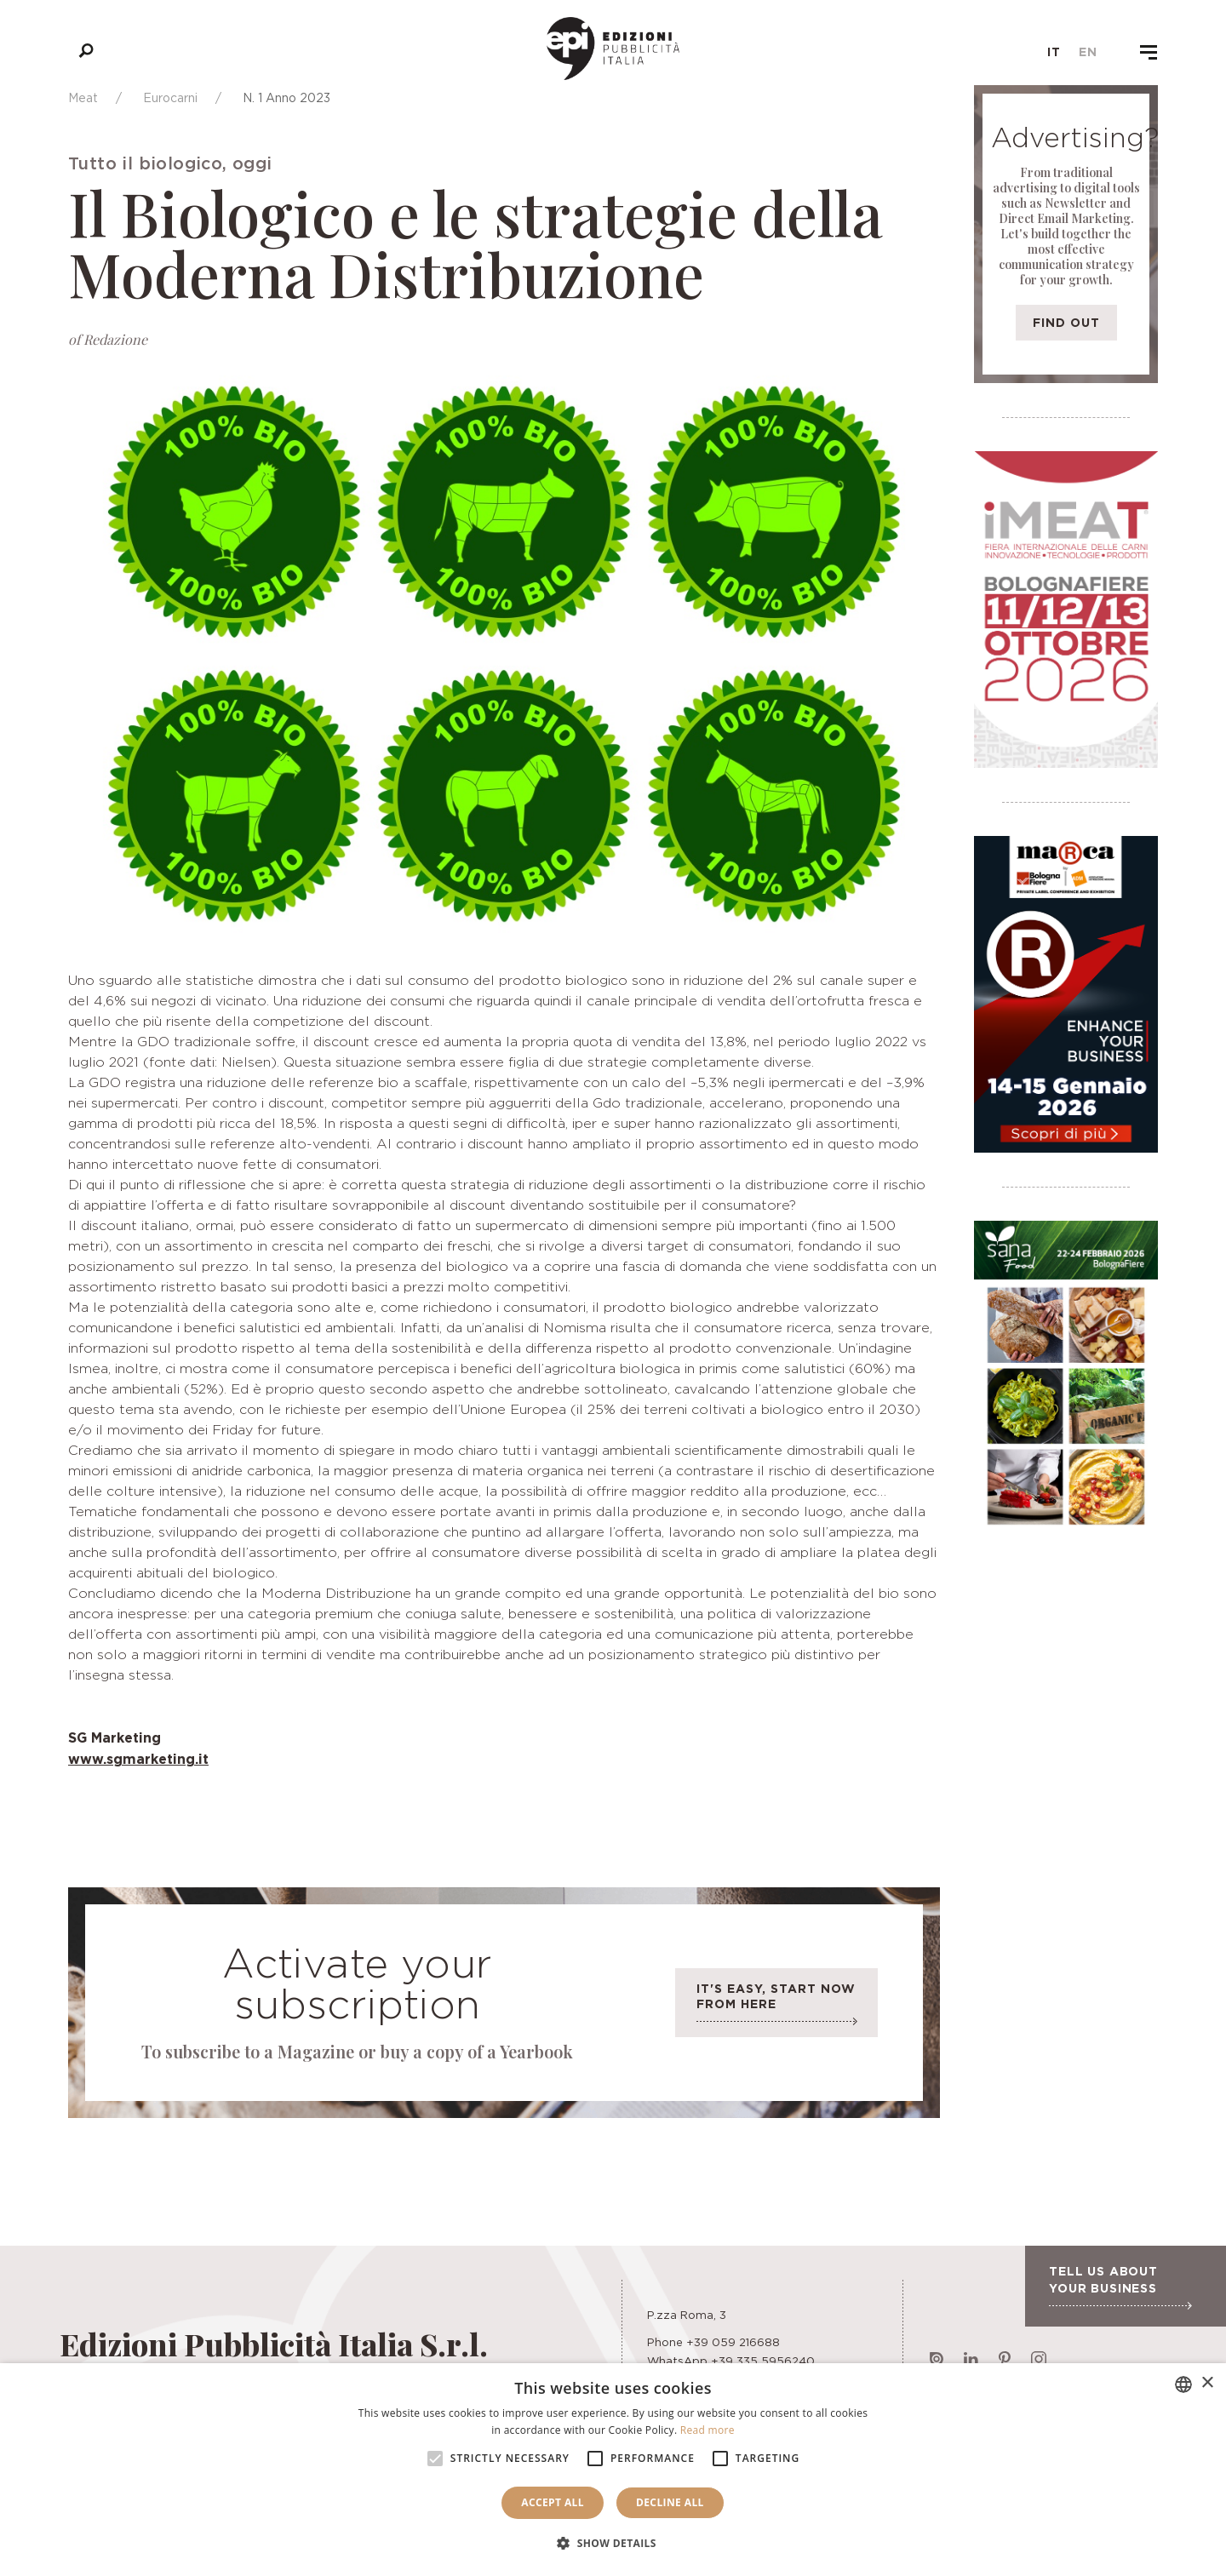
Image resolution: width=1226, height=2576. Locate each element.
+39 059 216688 (733, 2342)
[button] (613, 2544)
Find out (1066, 322)
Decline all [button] (670, 2502)
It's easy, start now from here (776, 2007)
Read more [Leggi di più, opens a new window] (707, 2430)
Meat (83, 97)
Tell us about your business (1120, 2286)
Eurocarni (170, 97)
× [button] (1206, 2383)
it (1054, 52)
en (1088, 52)
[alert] (613, 2469)
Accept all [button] (552, 2502)
